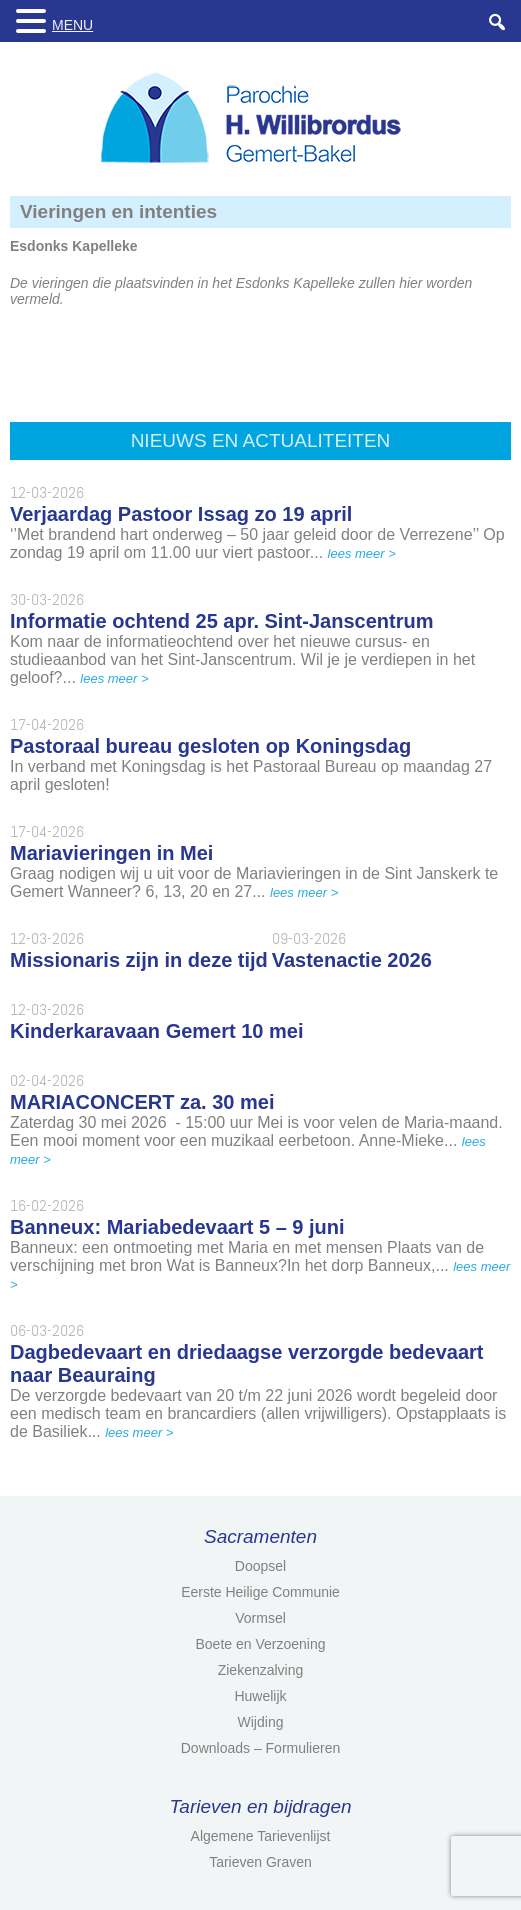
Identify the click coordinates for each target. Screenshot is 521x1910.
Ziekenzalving (261, 1670)
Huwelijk (260, 1696)
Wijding (261, 1722)
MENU (72, 25)
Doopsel (260, 1566)
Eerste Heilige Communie (260, 1592)
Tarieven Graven (260, 1862)
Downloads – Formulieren (261, 1748)
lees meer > (362, 553)
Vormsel (260, 1618)
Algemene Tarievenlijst (261, 1836)
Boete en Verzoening (261, 1644)
